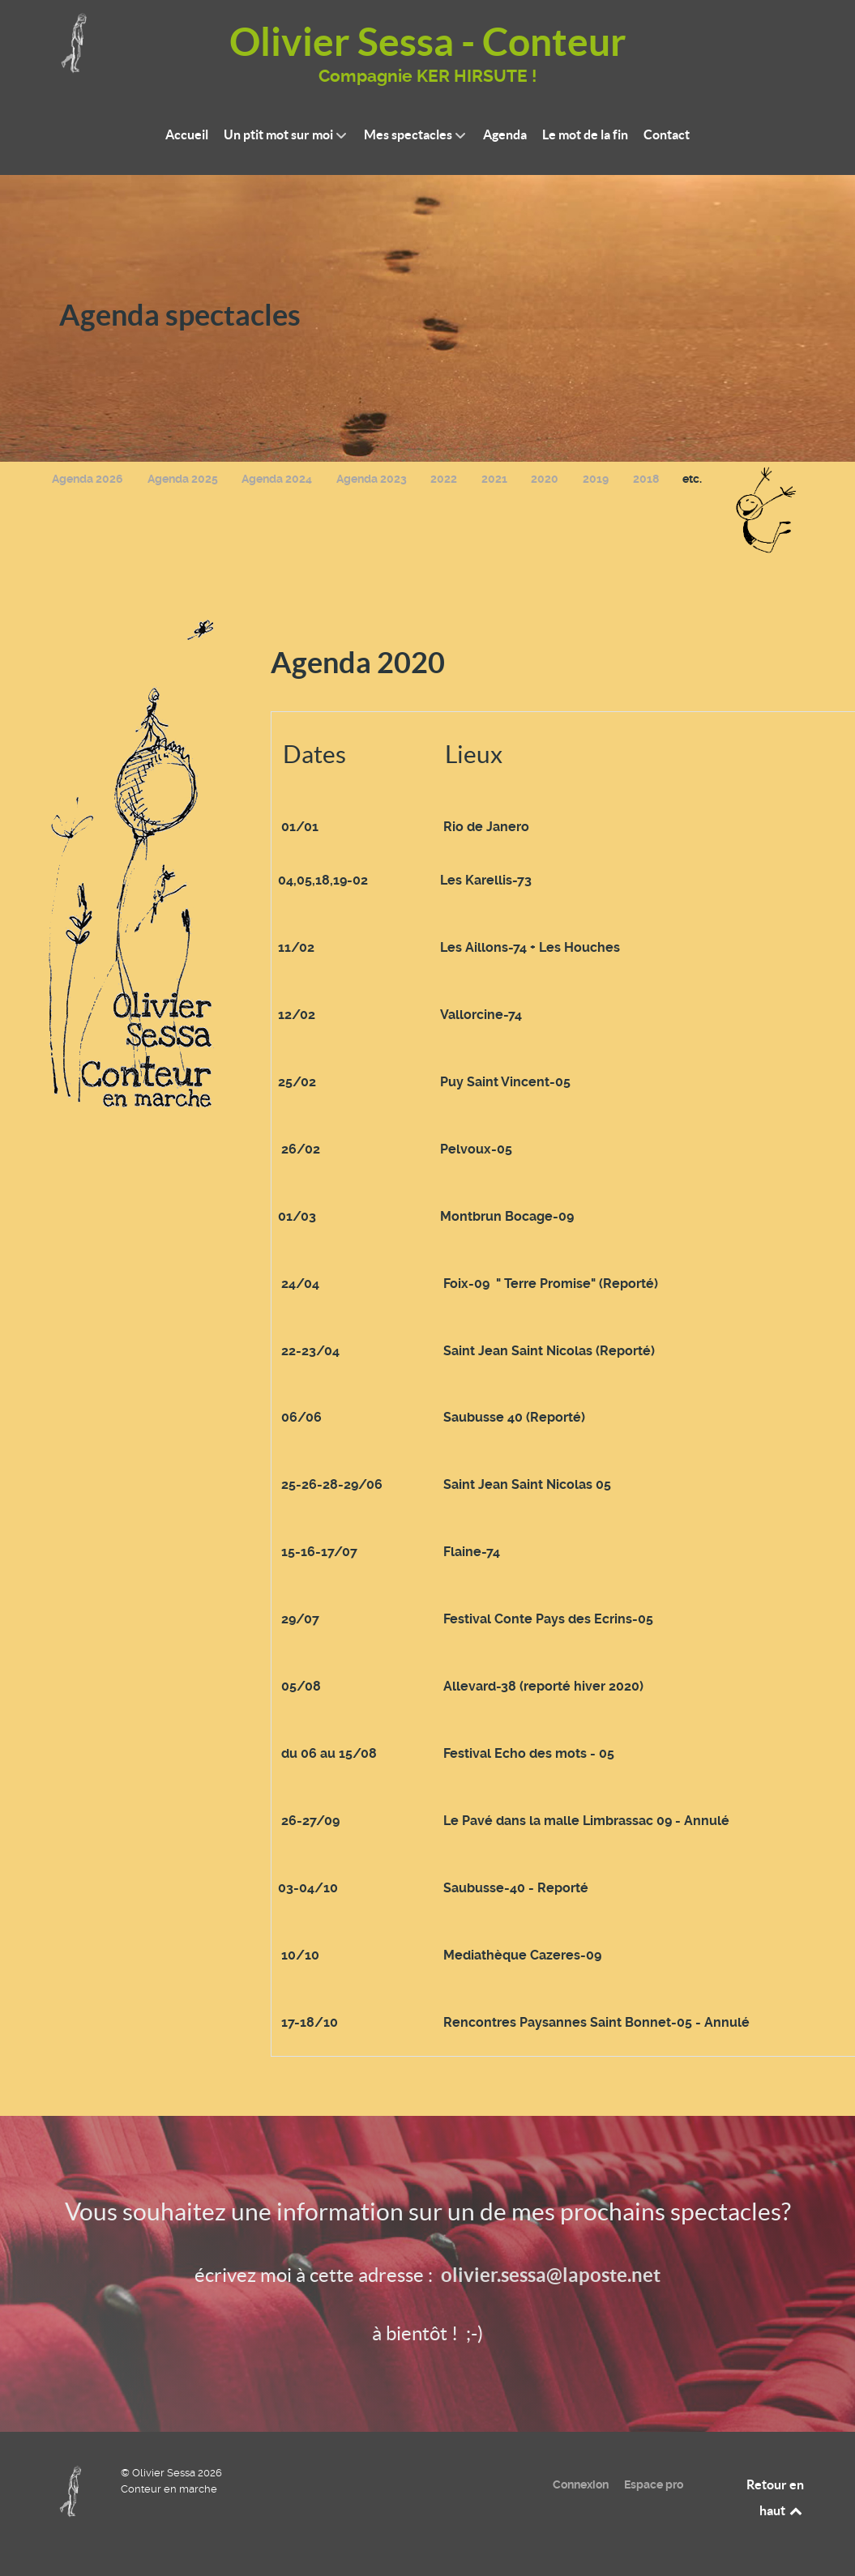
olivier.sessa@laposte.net (550, 2275)
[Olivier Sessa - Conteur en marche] (73, 2490)
